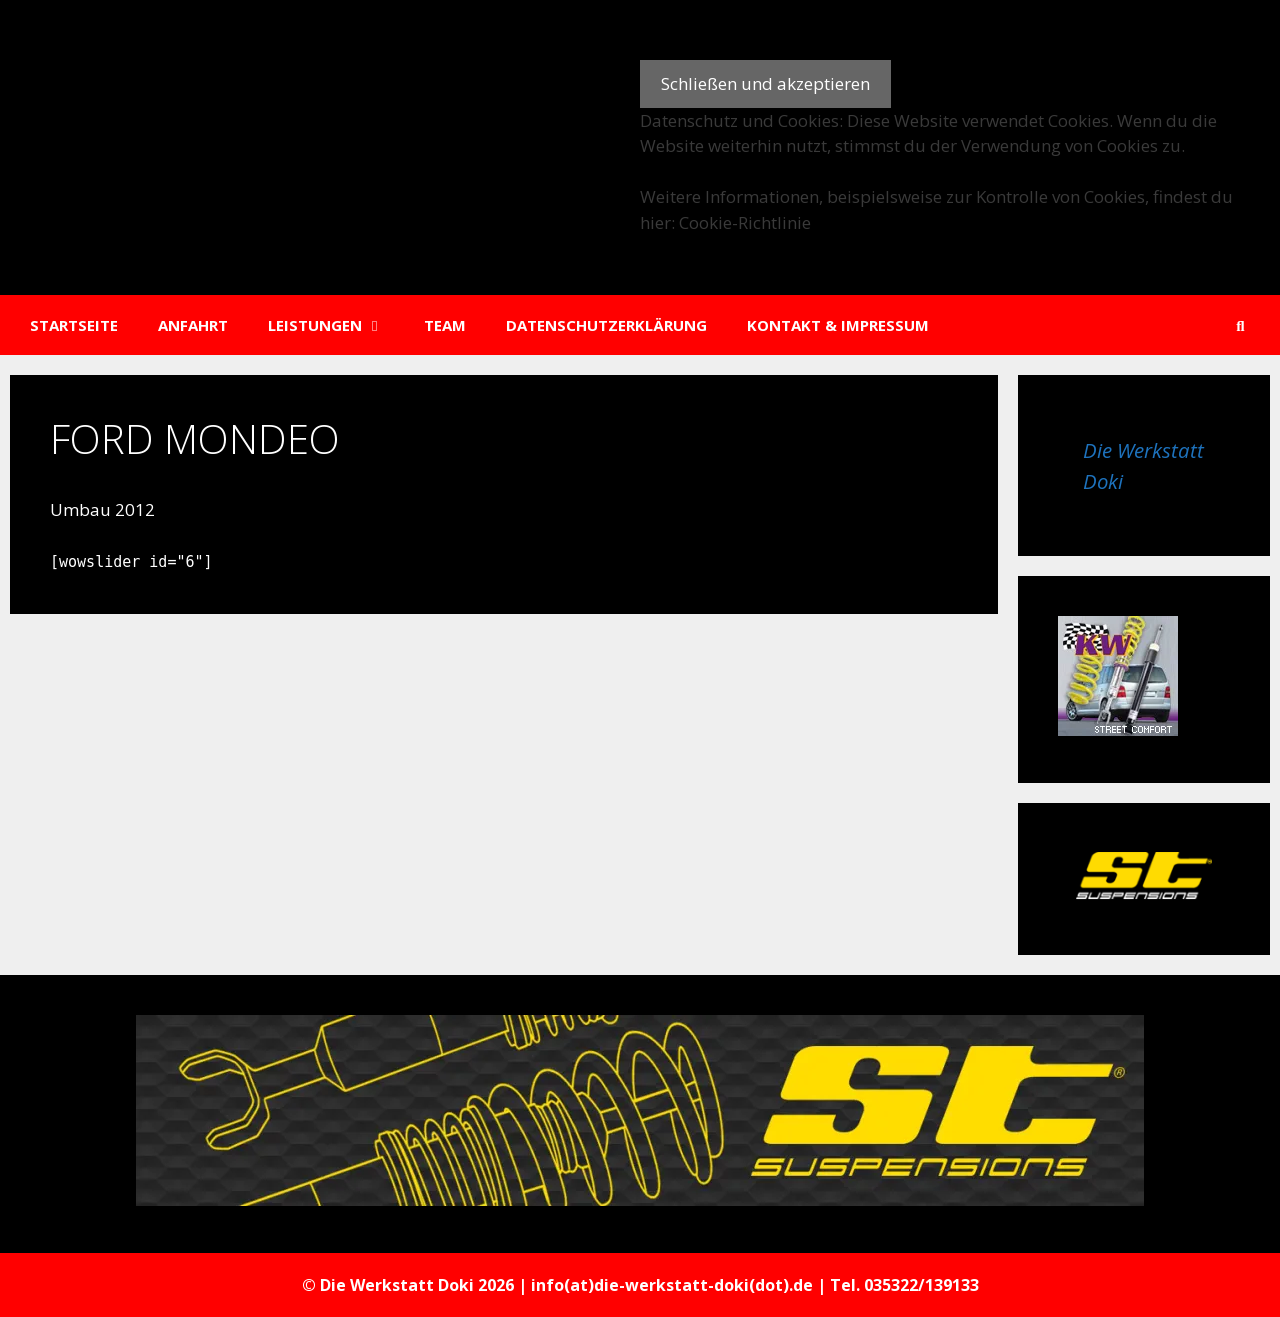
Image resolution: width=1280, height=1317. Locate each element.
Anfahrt (193, 325)
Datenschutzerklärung (606, 325)
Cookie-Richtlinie (745, 222)
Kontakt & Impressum (838, 325)
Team (445, 325)
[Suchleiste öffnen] (1240, 325)
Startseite (74, 325)
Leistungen (336, 325)
